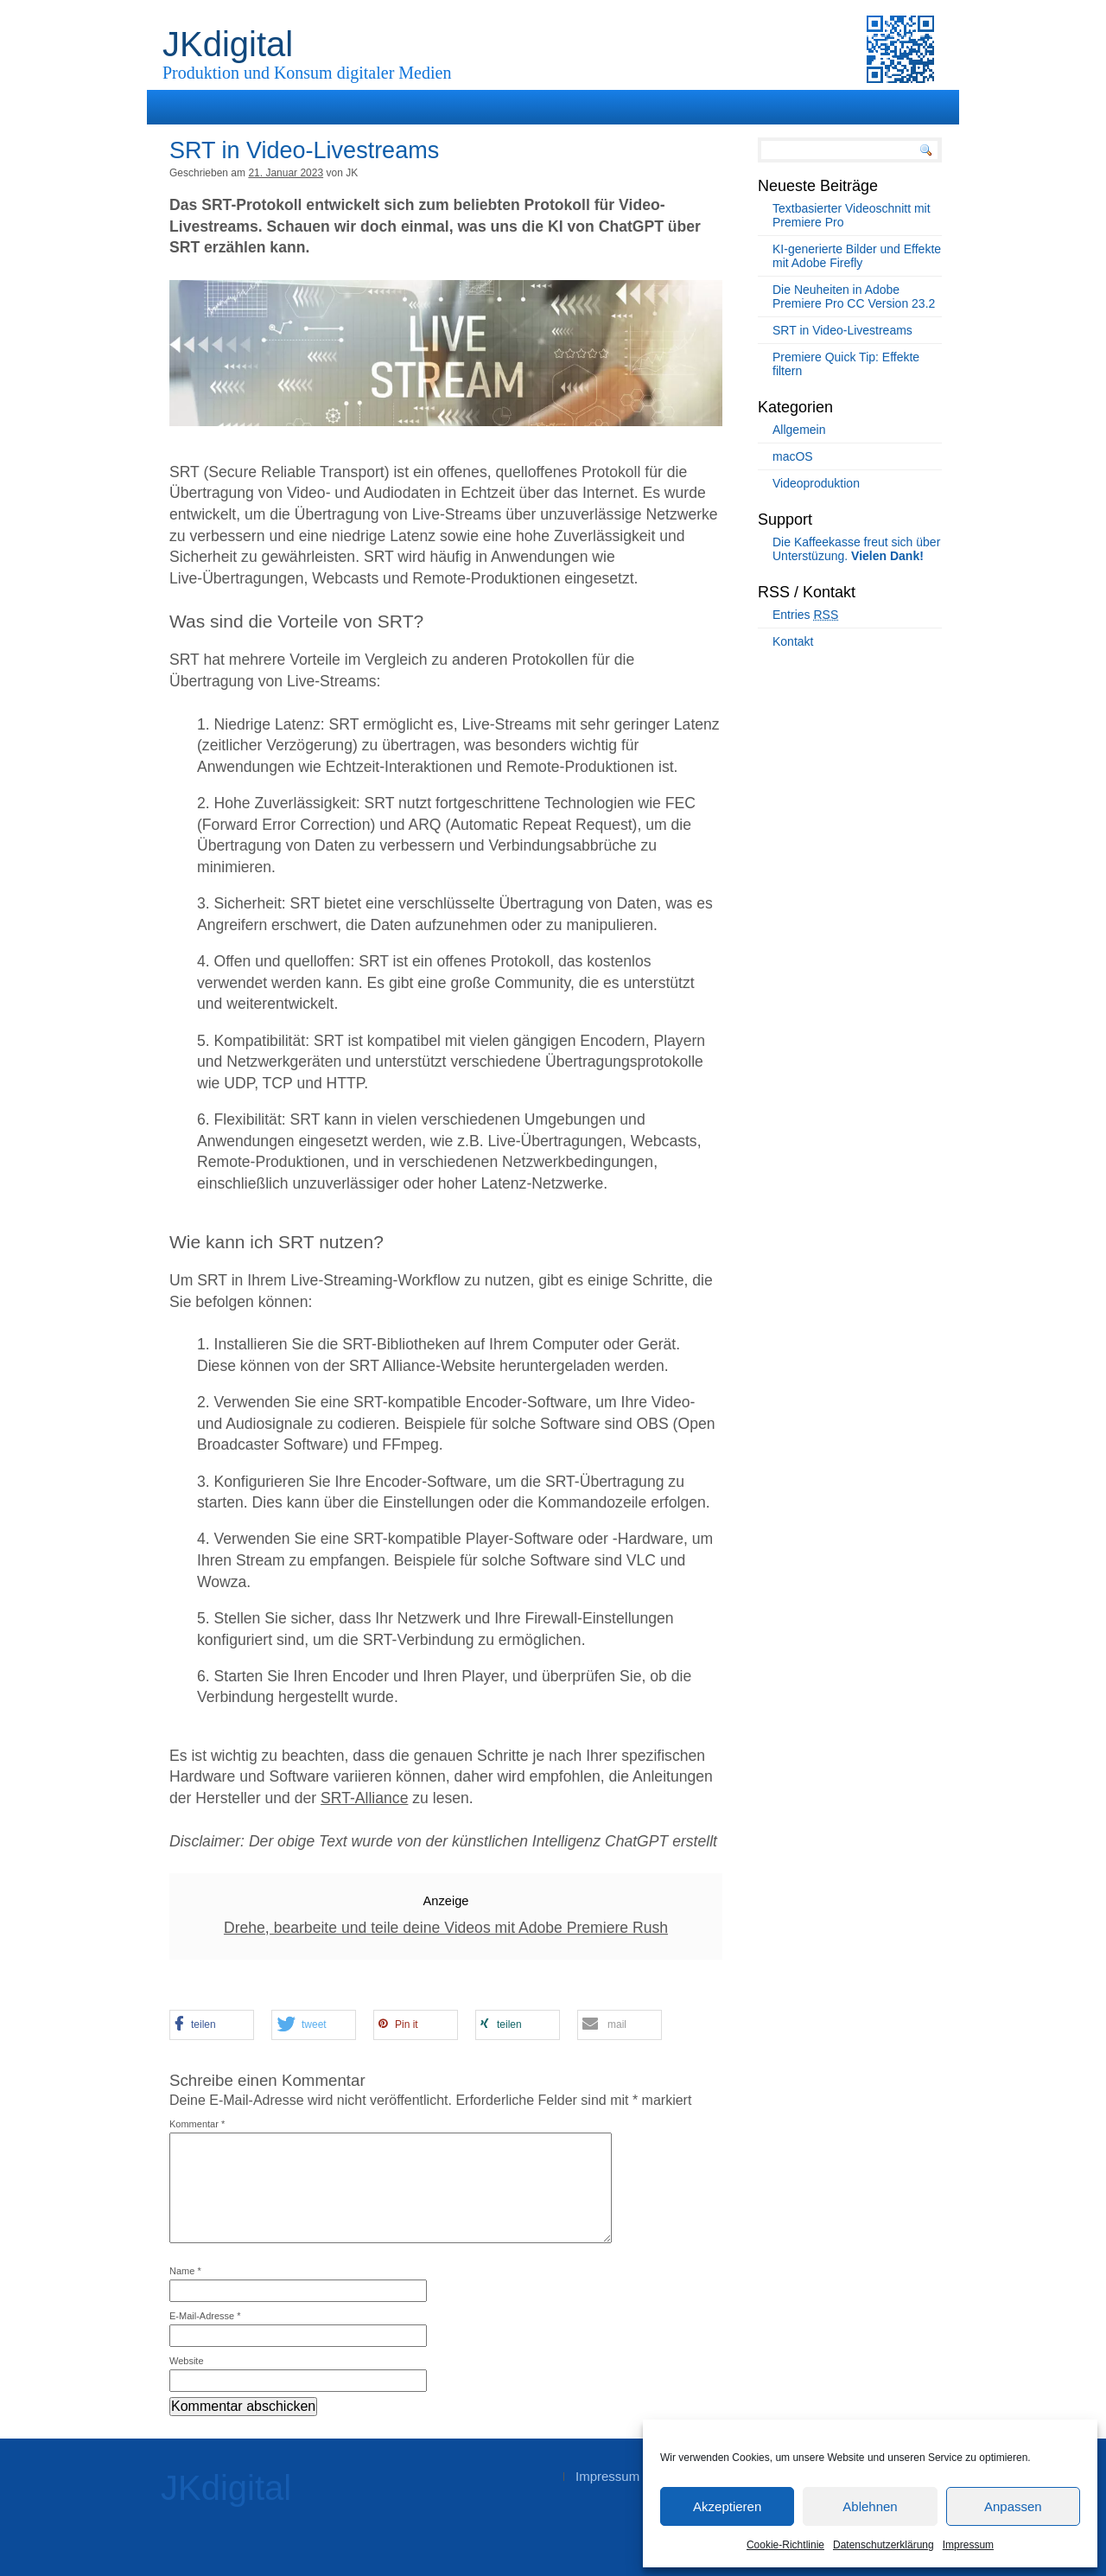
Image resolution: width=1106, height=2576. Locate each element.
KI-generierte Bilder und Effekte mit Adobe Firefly (856, 256)
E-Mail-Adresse (205, 2316)
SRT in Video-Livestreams (842, 330)
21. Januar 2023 (285, 173)
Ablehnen (869, 2506)
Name (185, 2271)
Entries (805, 615)
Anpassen (1013, 2506)
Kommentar (197, 2124)
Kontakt (792, 641)
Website (186, 2361)
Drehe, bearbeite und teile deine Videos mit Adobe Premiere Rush (446, 1927)
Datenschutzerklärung (883, 2545)
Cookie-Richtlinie (785, 2545)
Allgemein (798, 430)
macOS (792, 456)
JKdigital (227, 44)
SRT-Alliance (364, 1798)
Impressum (968, 2545)
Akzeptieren (727, 2506)
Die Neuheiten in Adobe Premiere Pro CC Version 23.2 (853, 296)
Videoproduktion (816, 483)
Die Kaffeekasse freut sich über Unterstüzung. (856, 549)
